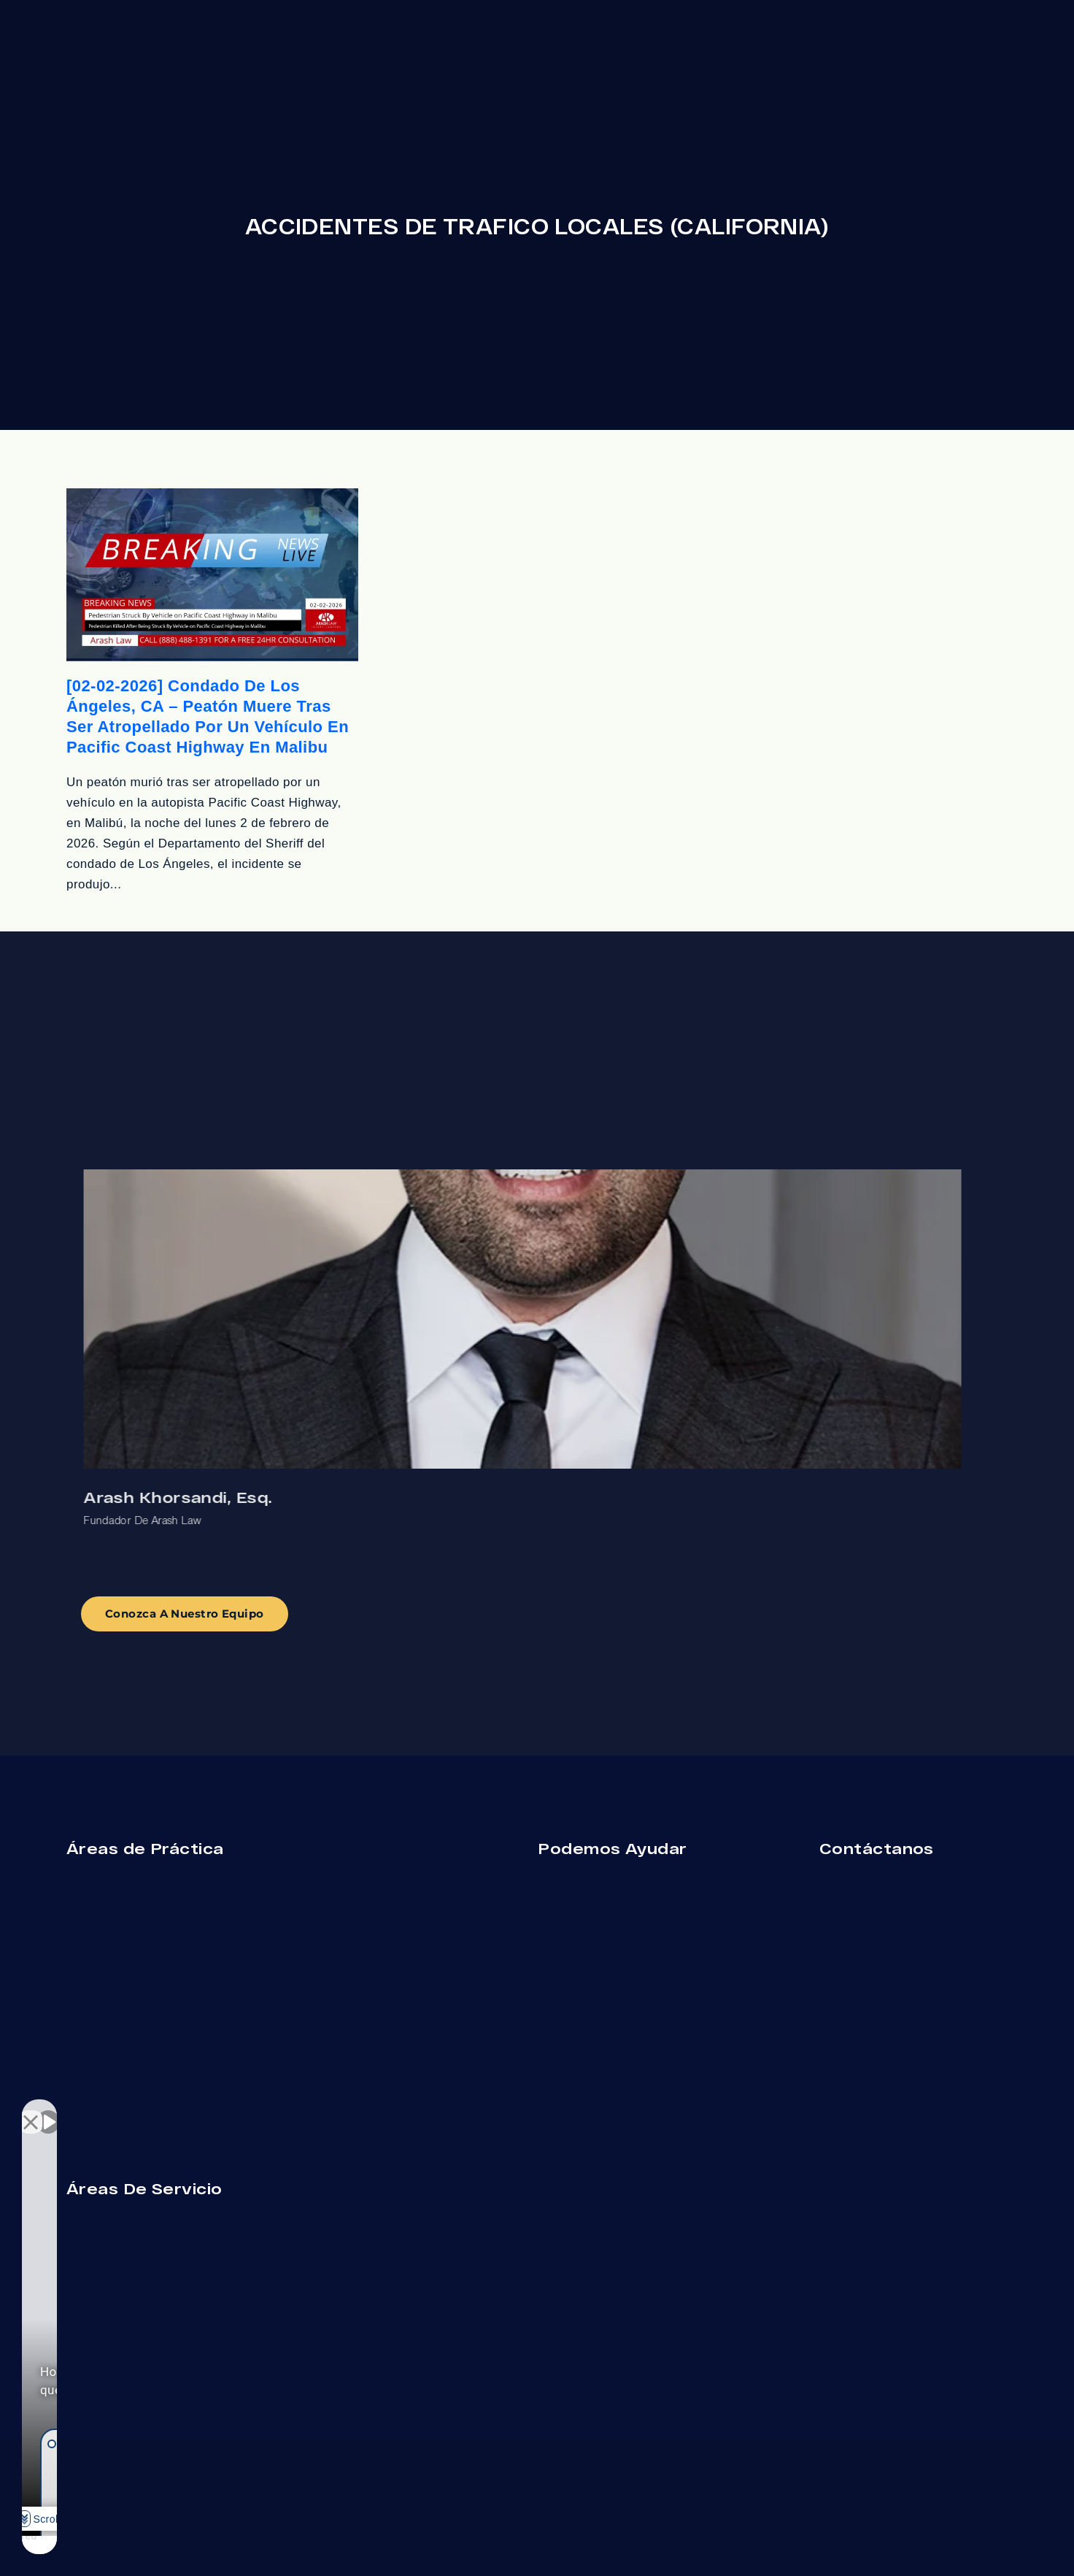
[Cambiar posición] (227, 2109)
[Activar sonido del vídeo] (48, 2109)
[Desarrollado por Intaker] (183, 2545)
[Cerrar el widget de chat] (258, 2109)
